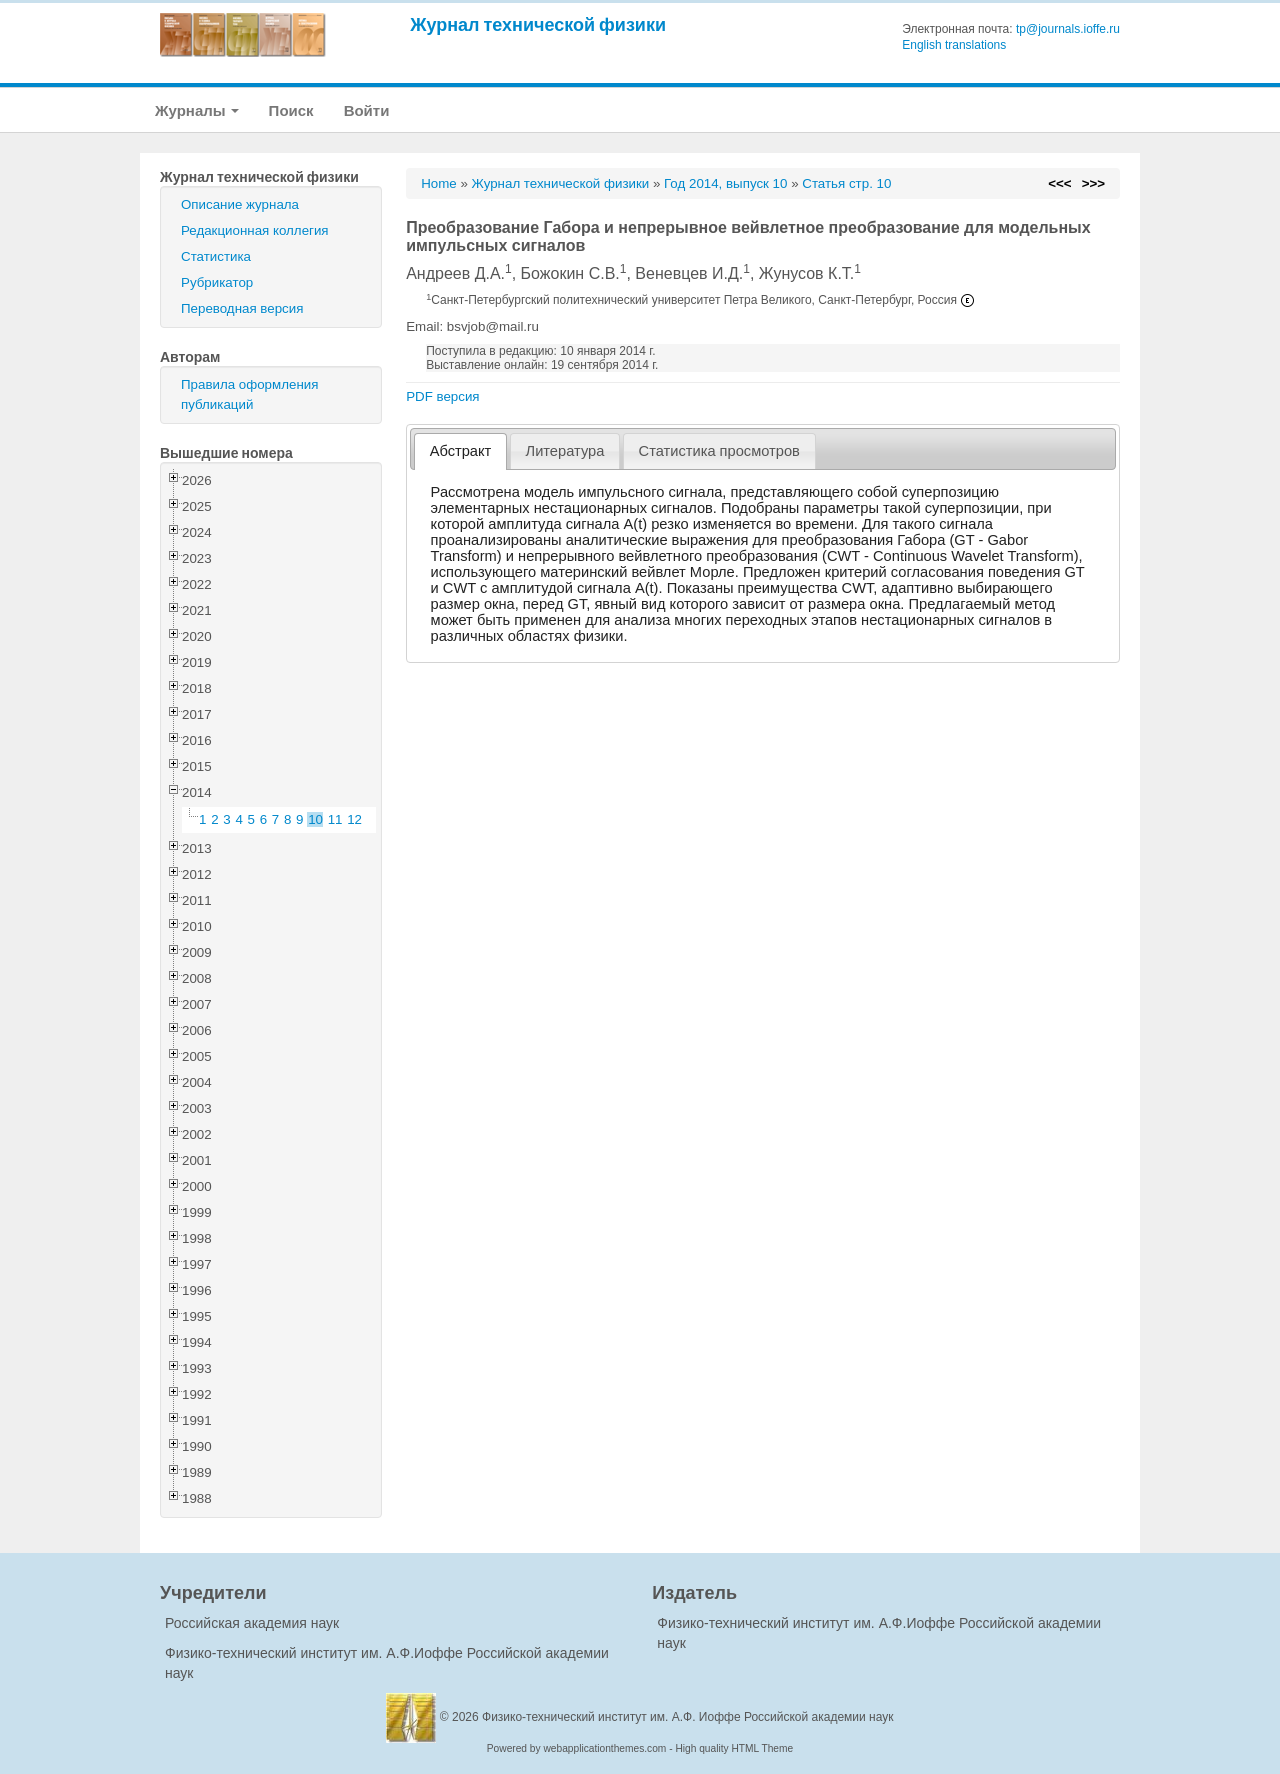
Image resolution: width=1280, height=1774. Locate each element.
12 (354, 819)
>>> (1093, 183)
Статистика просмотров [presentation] (719, 451)
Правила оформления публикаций (249, 394)
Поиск (291, 110)
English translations (954, 45)
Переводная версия (242, 308)
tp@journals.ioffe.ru (1068, 29)
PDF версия (442, 396)
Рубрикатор (217, 282)
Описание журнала (240, 204)
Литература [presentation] (565, 451)
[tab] (460, 451)
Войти (367, 110)
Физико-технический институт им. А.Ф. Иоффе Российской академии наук (688, 1717)
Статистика (216, 256)
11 (335, 819)
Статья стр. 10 (846, 183)
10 (315, 819)
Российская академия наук (252, 1623)
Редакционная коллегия (255, 230)
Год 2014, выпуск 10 (725, 183)
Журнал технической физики (538, 24)
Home (439, 183)
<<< (1059, 183)
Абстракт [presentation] (461, 451)
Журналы (197, 110)
